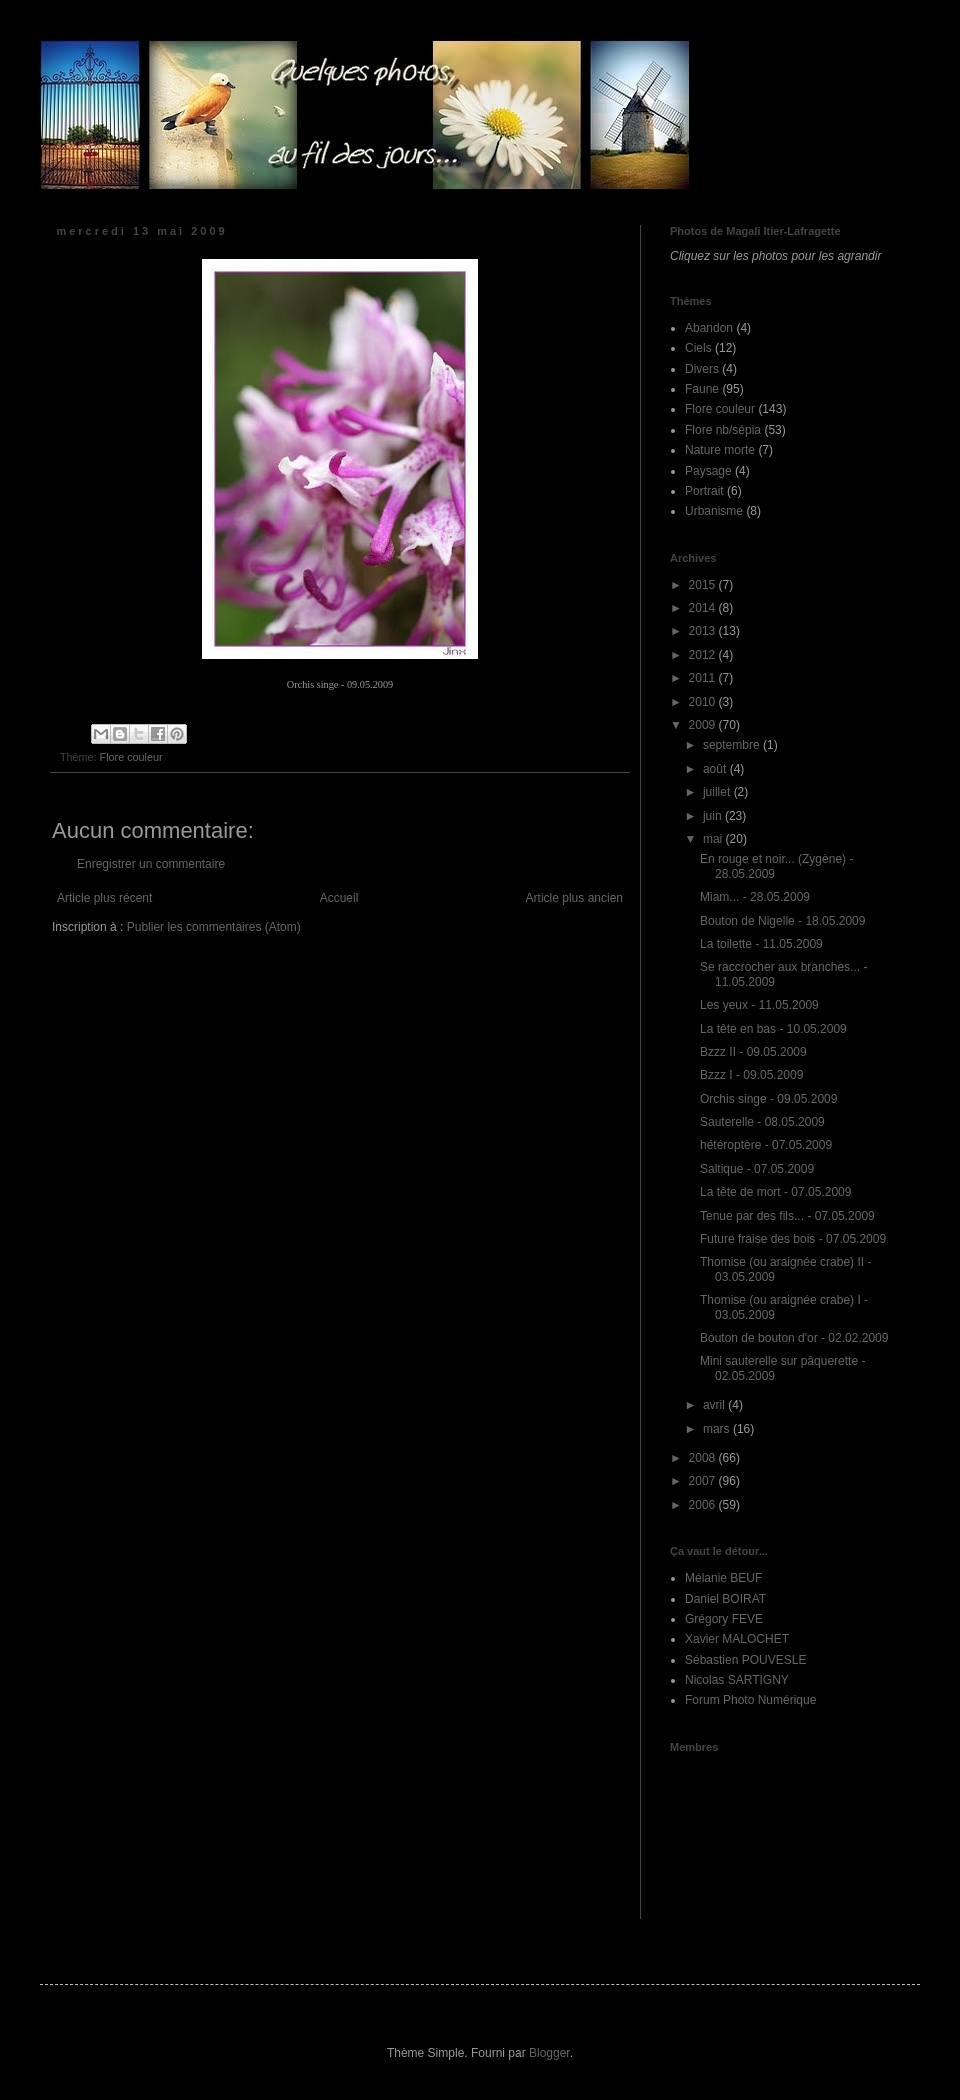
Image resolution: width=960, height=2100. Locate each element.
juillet (718, 792)
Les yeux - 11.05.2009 (759, 1005)
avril (715, 1405)
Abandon (709, 328)
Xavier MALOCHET (737, 1639)
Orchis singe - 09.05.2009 (768, 1099)
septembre (733, 745)
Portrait (704, 491)
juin (714, 816)
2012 (704, 655)
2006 (704, 1505)
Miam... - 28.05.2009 (755, 897)
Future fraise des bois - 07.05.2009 (793, 1239)
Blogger (549, 2053)
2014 (704, 608)
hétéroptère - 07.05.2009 (766, 1145)
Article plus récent (104, 898)
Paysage (708, 471)
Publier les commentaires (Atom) (214, 927)
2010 (704, 702)
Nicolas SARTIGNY (737, 1680)
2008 (704, 1458)
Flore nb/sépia (723, 430)
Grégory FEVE (724, 1619)
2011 (704, 678)
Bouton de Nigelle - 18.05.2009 (782, 921)
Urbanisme (714, 511)
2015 (704, 585)
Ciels (698, 348)
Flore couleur (131, 757)
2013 (704, 631)
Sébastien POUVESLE (745, 1660)
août (716, 769)
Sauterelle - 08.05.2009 (762, 1122)
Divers (702, 369)
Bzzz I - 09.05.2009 (751, 1075)
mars (718, 1429)
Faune (702, 389)
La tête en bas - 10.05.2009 (773, 1029)
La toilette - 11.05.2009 (761, 944)
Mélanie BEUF (723, 1578)
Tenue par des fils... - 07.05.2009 (787, 1216)
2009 (704, 725)
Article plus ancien (574, 898)
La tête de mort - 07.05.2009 (775, 1192)
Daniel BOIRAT (725, 1599)
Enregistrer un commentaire (151, 864)
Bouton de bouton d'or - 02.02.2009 (794, 1338)
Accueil (339, 898)
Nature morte (720, 450)
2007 (704, 1481)
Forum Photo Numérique (750, 1700)
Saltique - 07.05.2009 (757, 1169)
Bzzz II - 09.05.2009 (753, 1052)
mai (714, 839)
